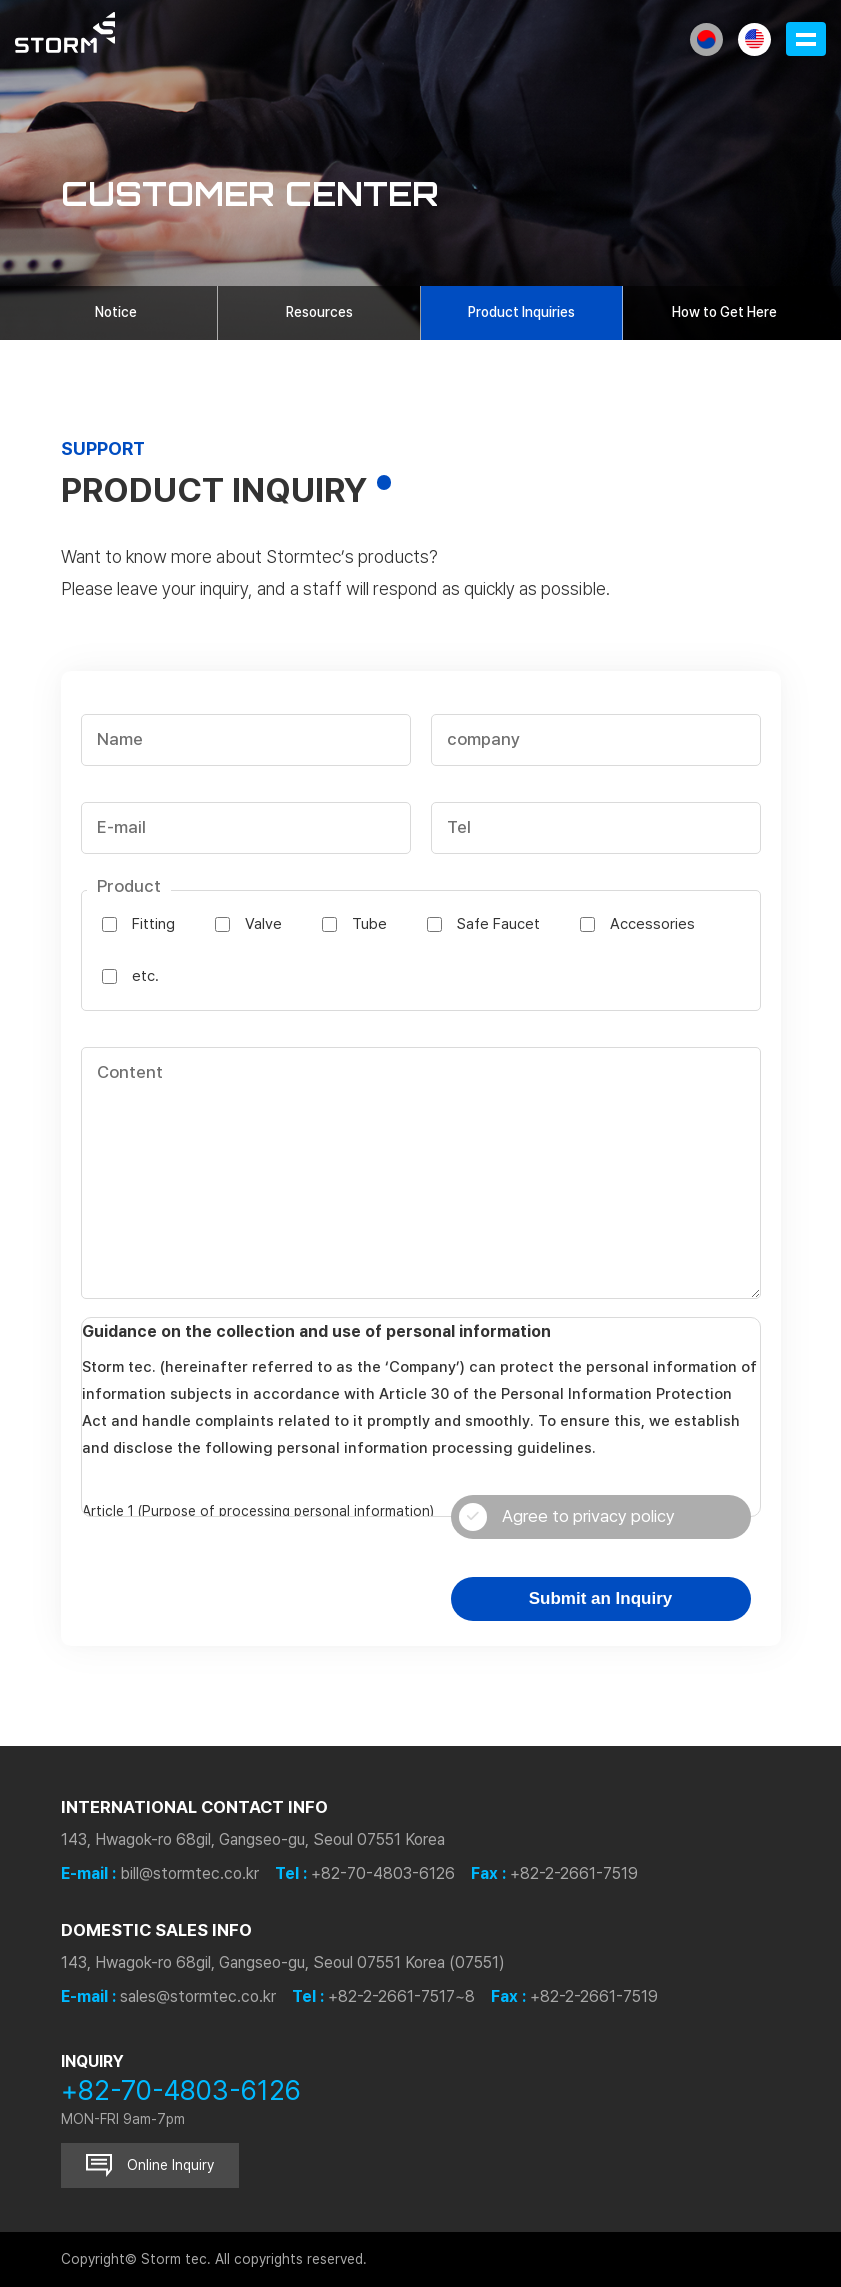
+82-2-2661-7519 (574, 1873)
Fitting (153, 924)
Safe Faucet (498, 924)
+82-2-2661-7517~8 (401, 1996)
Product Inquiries (521, 312)
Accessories (652, 924)
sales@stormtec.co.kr (198, 1996)
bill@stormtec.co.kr (189, 1873)
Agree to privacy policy (567, 1517)
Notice (116, 312)
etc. (145, 976)
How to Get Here (724, 312)
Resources (319, 312)
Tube (369, 924)
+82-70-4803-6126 (383, 1873)
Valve (263, 924)
